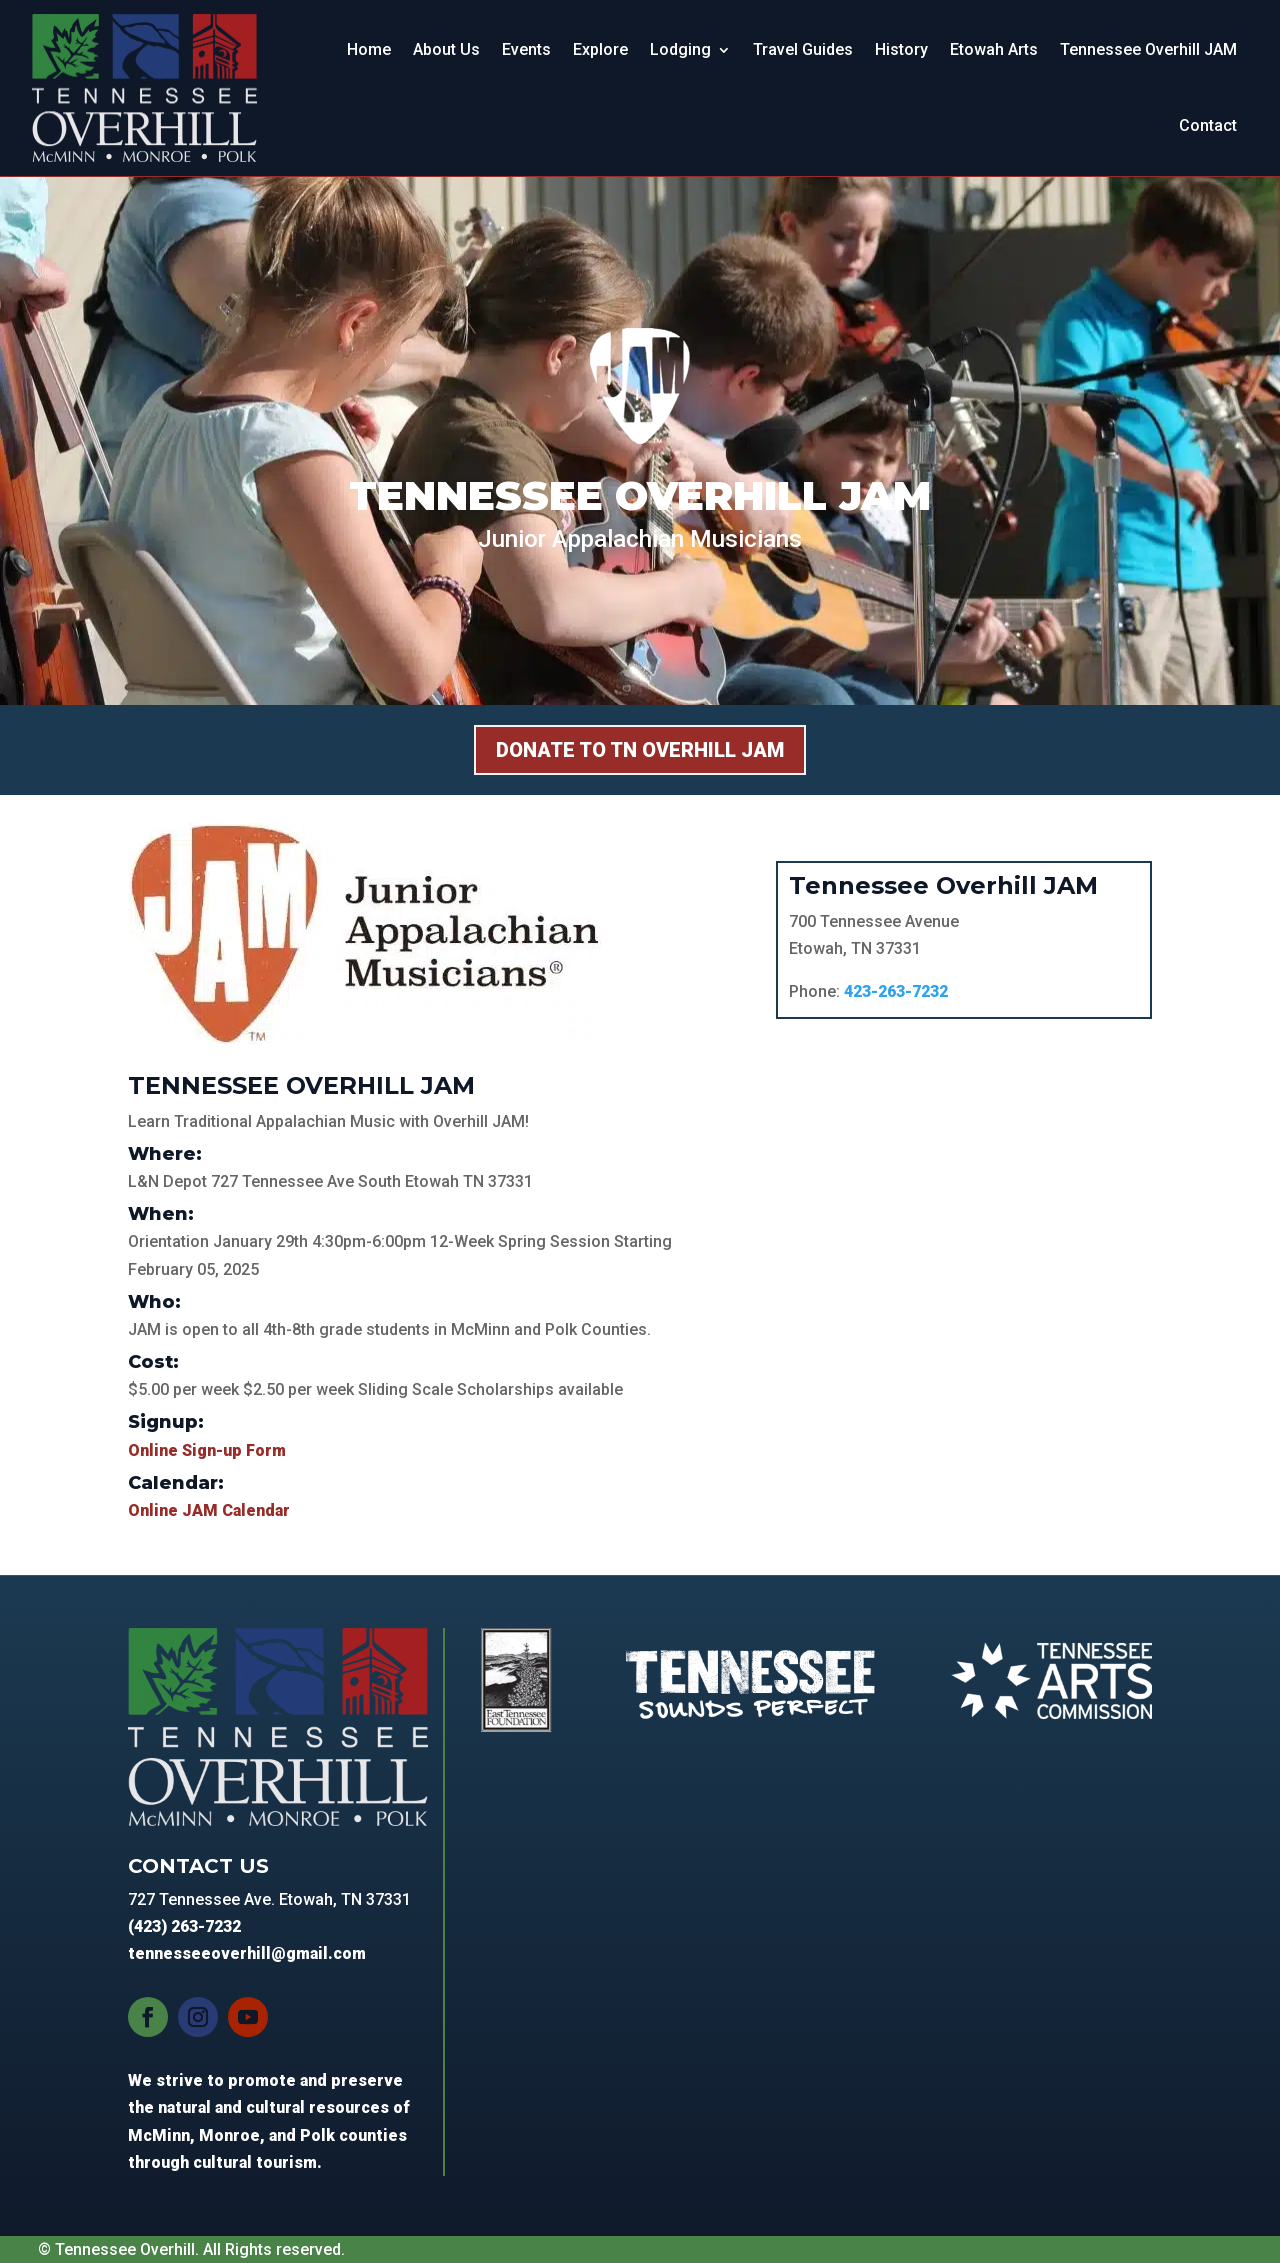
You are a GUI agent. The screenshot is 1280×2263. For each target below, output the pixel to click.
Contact (1208, 125)
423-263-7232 (896, 991)
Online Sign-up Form (207, 1450)
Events (526, 49)
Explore (600, 49)
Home (369, 49)
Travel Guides (803, 49)
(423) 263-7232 (184, 1926)
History (901, 49)
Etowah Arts (994, 49)
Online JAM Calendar (209, 1510)
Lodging (680, 49)
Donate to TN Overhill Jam (640, 750)
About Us (446, 49)
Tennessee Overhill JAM (1148, 49)
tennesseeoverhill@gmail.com (247, 1953)
